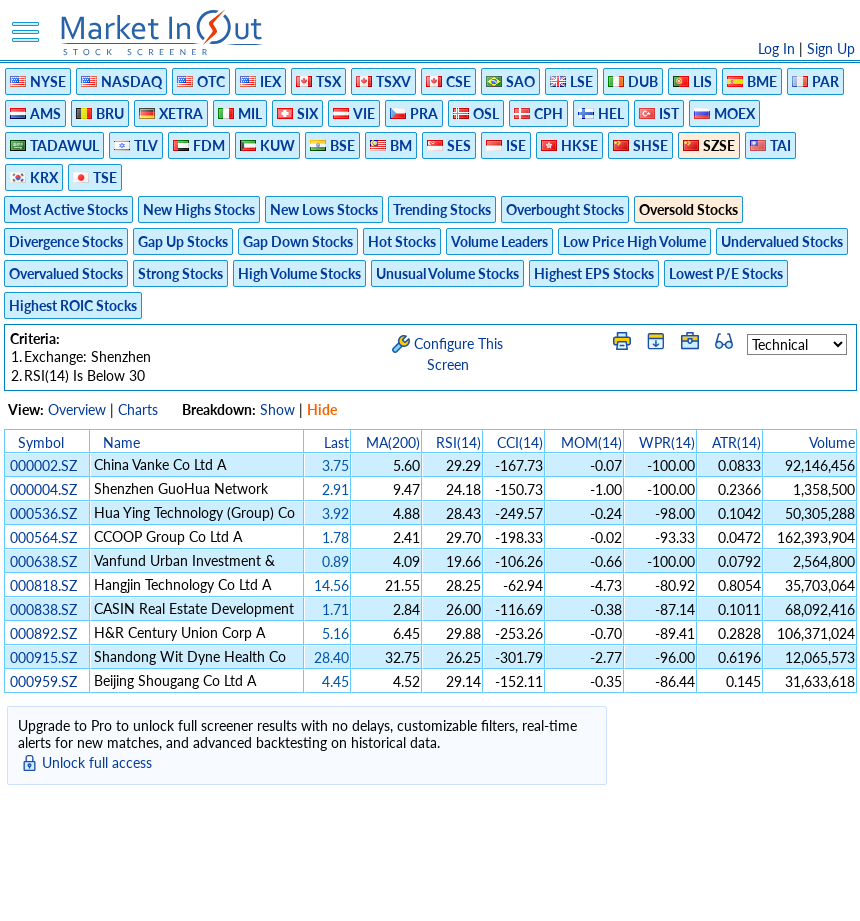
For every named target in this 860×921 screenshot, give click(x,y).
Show (277, 409)
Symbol (41, 442)
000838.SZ (43, 609)
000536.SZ (43, 513)
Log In (776, 48)
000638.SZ (43, 561)
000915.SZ (43, 657)
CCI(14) (520, 442)
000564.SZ (43, 537)
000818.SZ (43, 585)
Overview (77, 409)
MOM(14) (591, 442)
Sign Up (831, 48)
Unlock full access (97, 762)
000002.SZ (43, 465)
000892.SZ (43, 633)
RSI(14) (458, 442)
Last (336, 442)
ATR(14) (736, 442)
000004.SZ (43, 489)
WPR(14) (667, 442)
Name (121, 442)
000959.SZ (43, 681)
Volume (832, 442)
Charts (138, 409)
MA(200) (393, 442)
